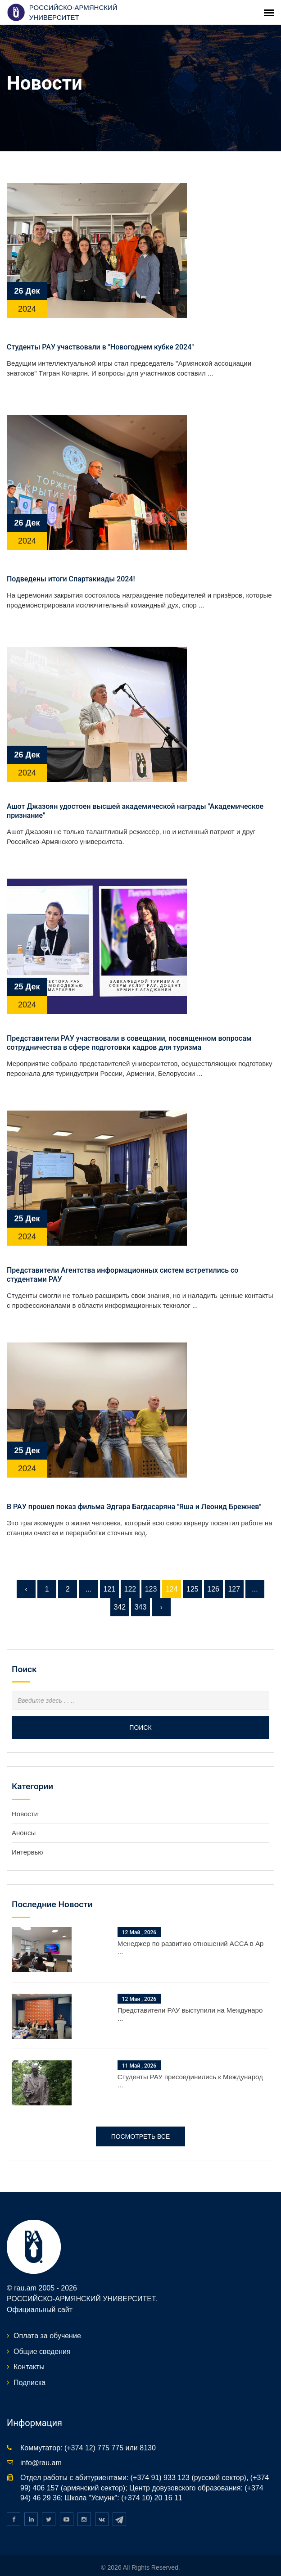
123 (151, 1571)
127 (234, 1571)
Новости (25, 1796)
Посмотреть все (140, 2118)
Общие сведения (42, 2333)
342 (119, 1589)
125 (192, 1571)
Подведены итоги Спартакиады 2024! (71, 561)
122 (130, 1571)
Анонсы (24, 1815)
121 (109, 1571)
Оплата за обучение (47, 2318)
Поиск (140, 1710)
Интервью (27, 1834)
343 (141, 1589)
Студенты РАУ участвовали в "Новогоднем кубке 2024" (100, 329)
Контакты (29, 2349)
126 (213, 1571)
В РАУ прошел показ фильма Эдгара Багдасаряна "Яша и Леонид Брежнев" (134, 1489)
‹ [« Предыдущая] (26, 1571)
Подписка (29, 2365)
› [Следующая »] (161, 1589)
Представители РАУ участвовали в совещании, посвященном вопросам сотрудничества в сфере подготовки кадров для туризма (129, 1025)
